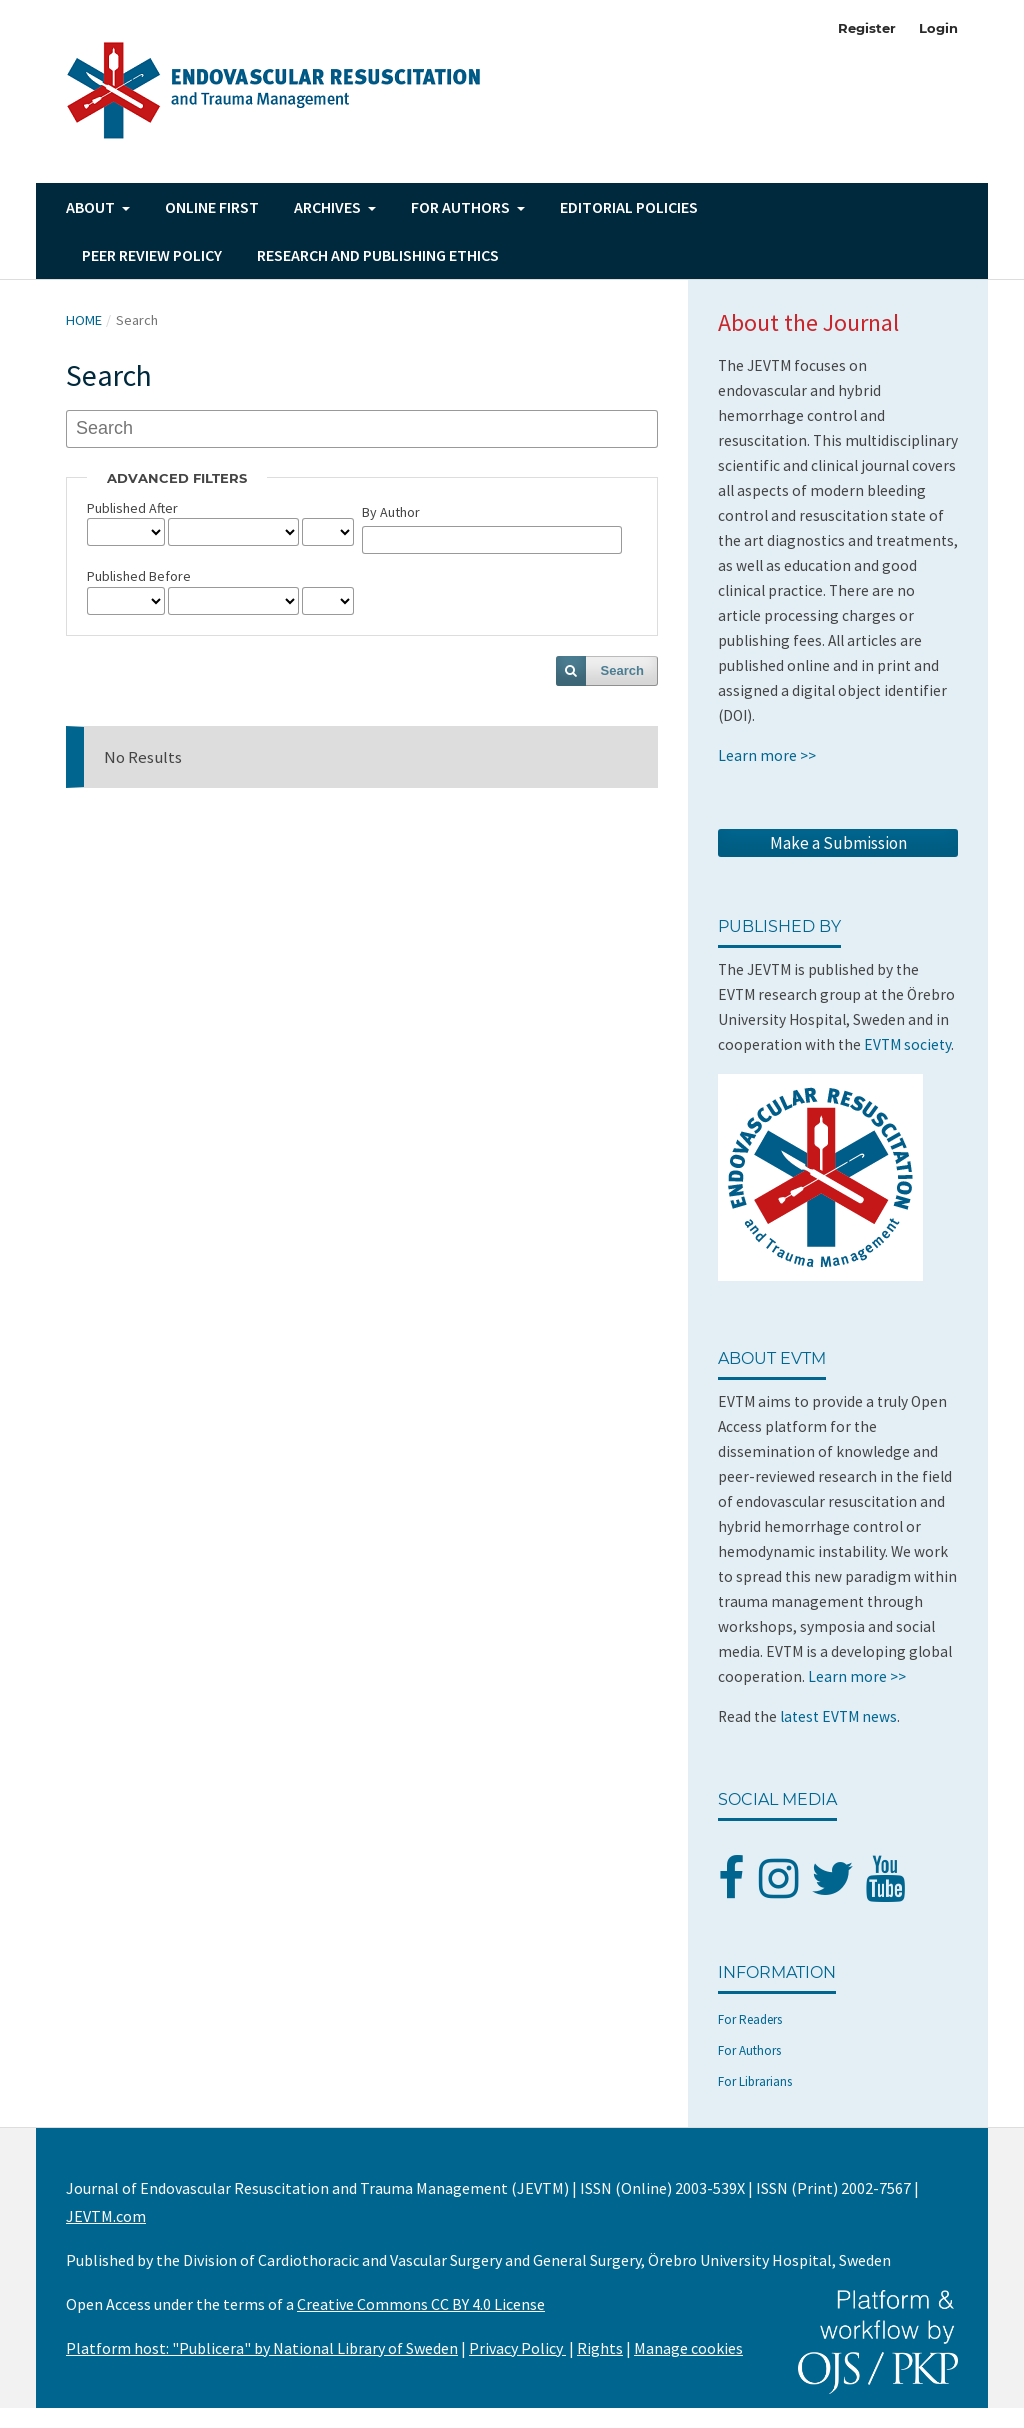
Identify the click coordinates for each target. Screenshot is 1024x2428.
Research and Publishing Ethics (378, 255)
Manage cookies (688, 2348)
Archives (329, 207)
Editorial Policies (629, 207)
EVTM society (907, 1044)
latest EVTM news (838, 1716)
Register (867, 28)
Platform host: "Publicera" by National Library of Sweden (262, 2348)
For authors (462, 207)
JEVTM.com (106, 2216)
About (92, 207)
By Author (391, 512)
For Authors (749, 2050)
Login (938, 28)
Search (622, 670)
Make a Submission (838, 843)
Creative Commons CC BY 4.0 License (421, 2304)
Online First (212, 207)
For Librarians (755, 2081)
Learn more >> (767, 755)
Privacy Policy (517, 2348)
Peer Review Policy (152, 255)
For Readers (750, 2019)
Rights (600, 2348)
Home (84, 320)
